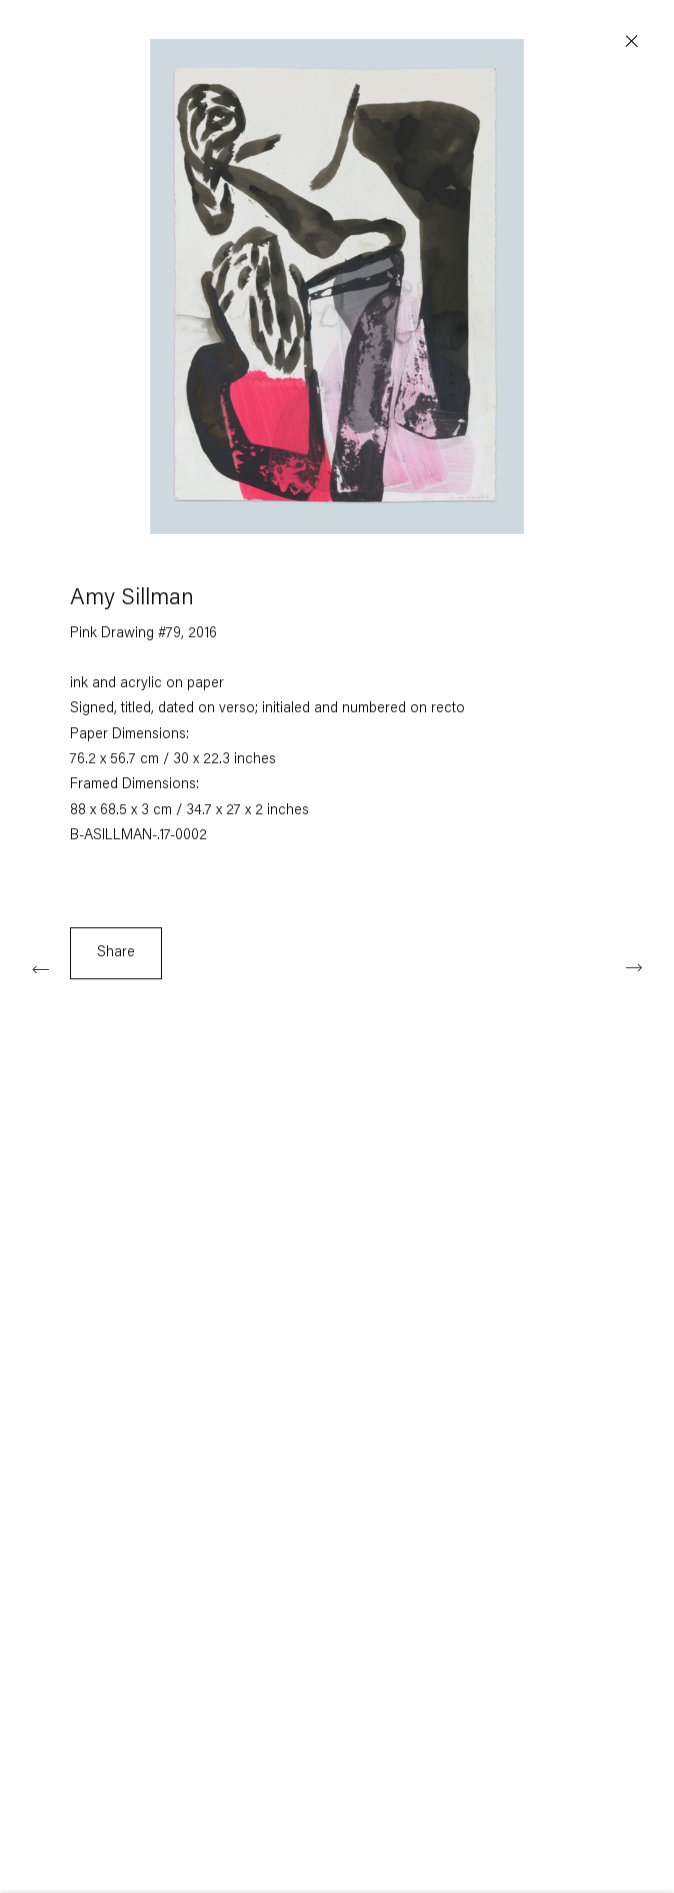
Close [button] (632, 42)
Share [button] (116, 957)
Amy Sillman (132, 603)
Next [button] (634, 967)
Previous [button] (40, 967)
